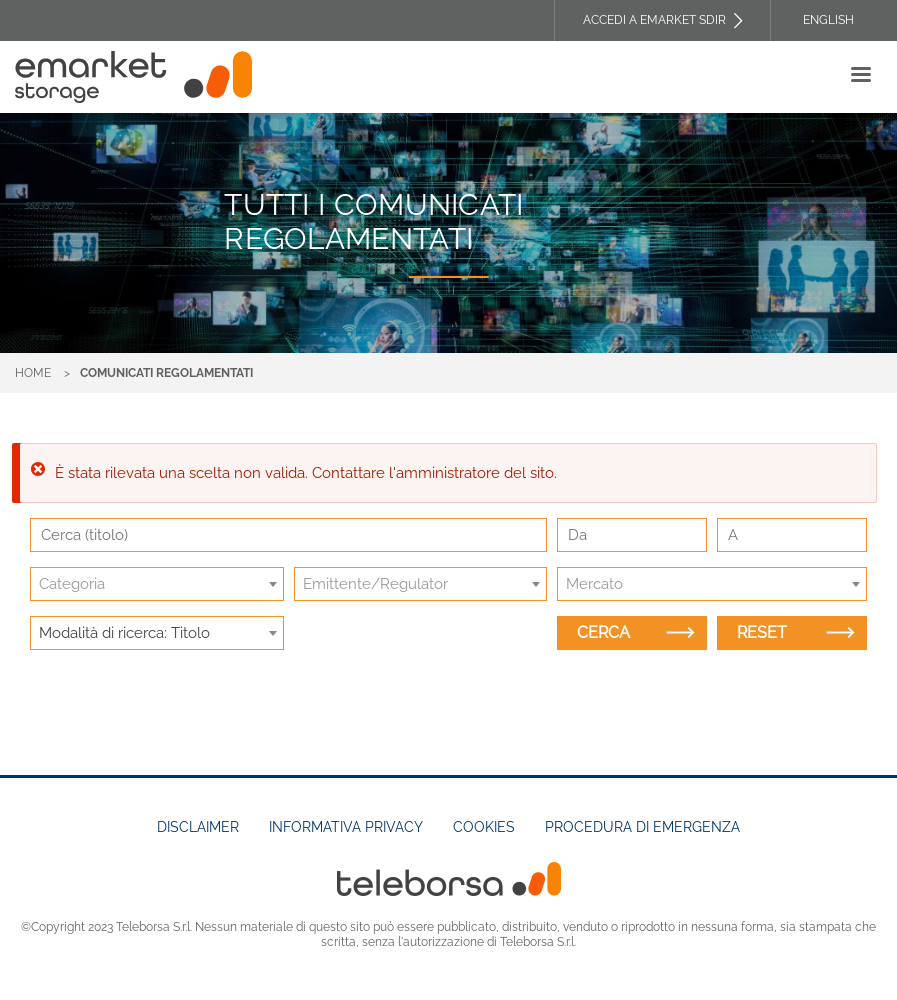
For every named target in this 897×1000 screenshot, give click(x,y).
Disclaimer (198, 827)
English (828, 20)
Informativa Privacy (346, 827)
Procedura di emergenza (642, 827)
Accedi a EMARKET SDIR (654, 20)
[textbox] (157, 584)
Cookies (484, 827)
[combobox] (157, 584)
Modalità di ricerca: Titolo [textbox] (124, 633)
